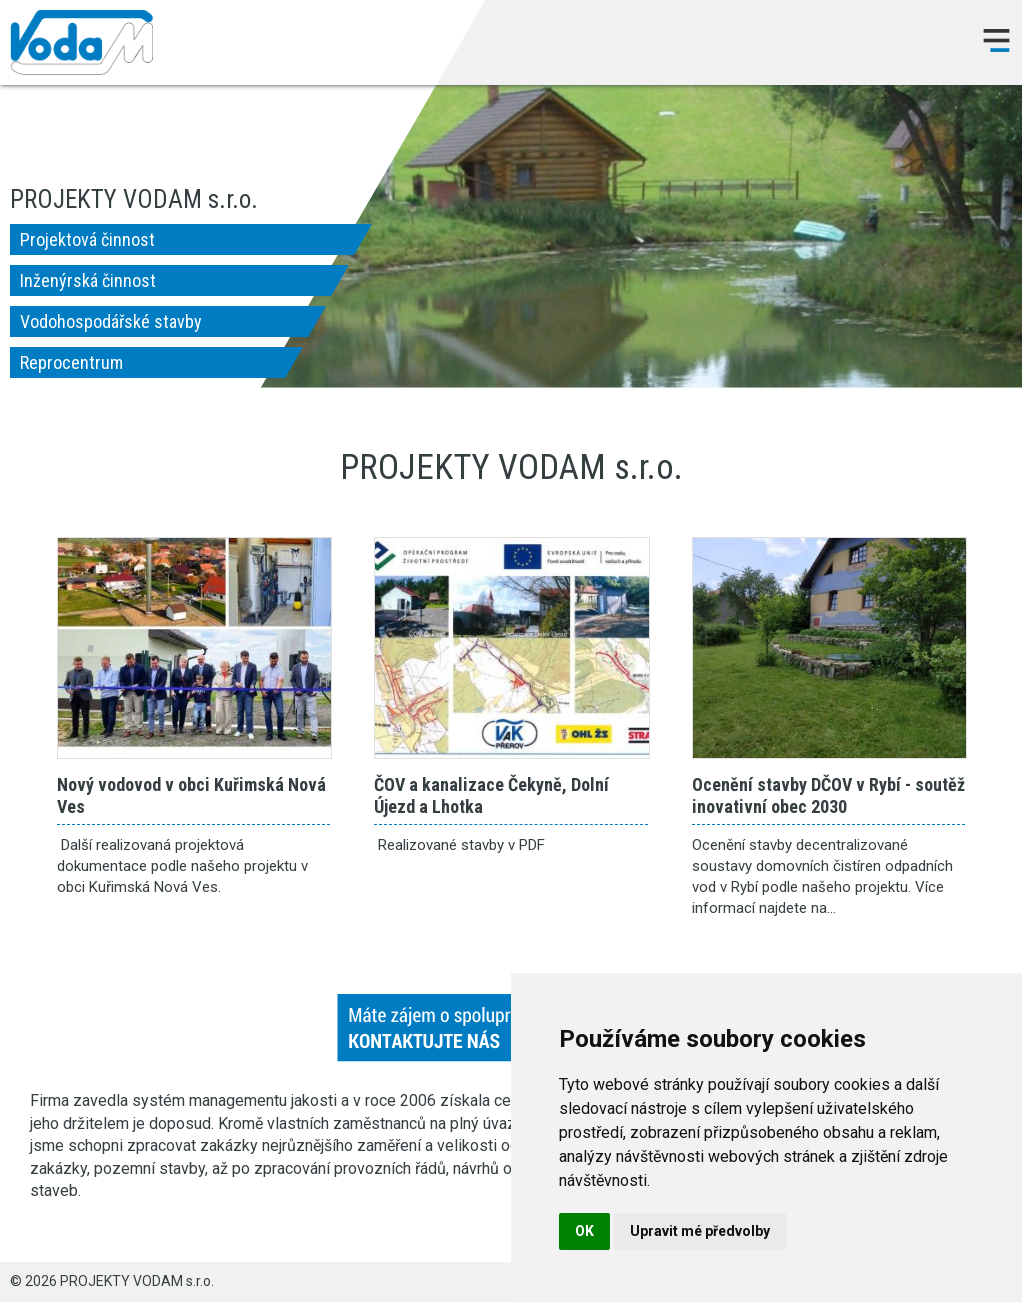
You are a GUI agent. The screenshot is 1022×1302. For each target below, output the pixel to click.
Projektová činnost (87, 239)
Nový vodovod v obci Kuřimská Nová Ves (194, 648)
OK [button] (584, 1231)
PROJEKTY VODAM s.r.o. (81, 42)
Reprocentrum (71, 362)
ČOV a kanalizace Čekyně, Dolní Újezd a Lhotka (511, 648)
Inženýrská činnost (88, 280)
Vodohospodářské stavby (111, 321)
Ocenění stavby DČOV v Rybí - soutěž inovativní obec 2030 (829, 648)
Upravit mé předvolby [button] (700, 1231)
